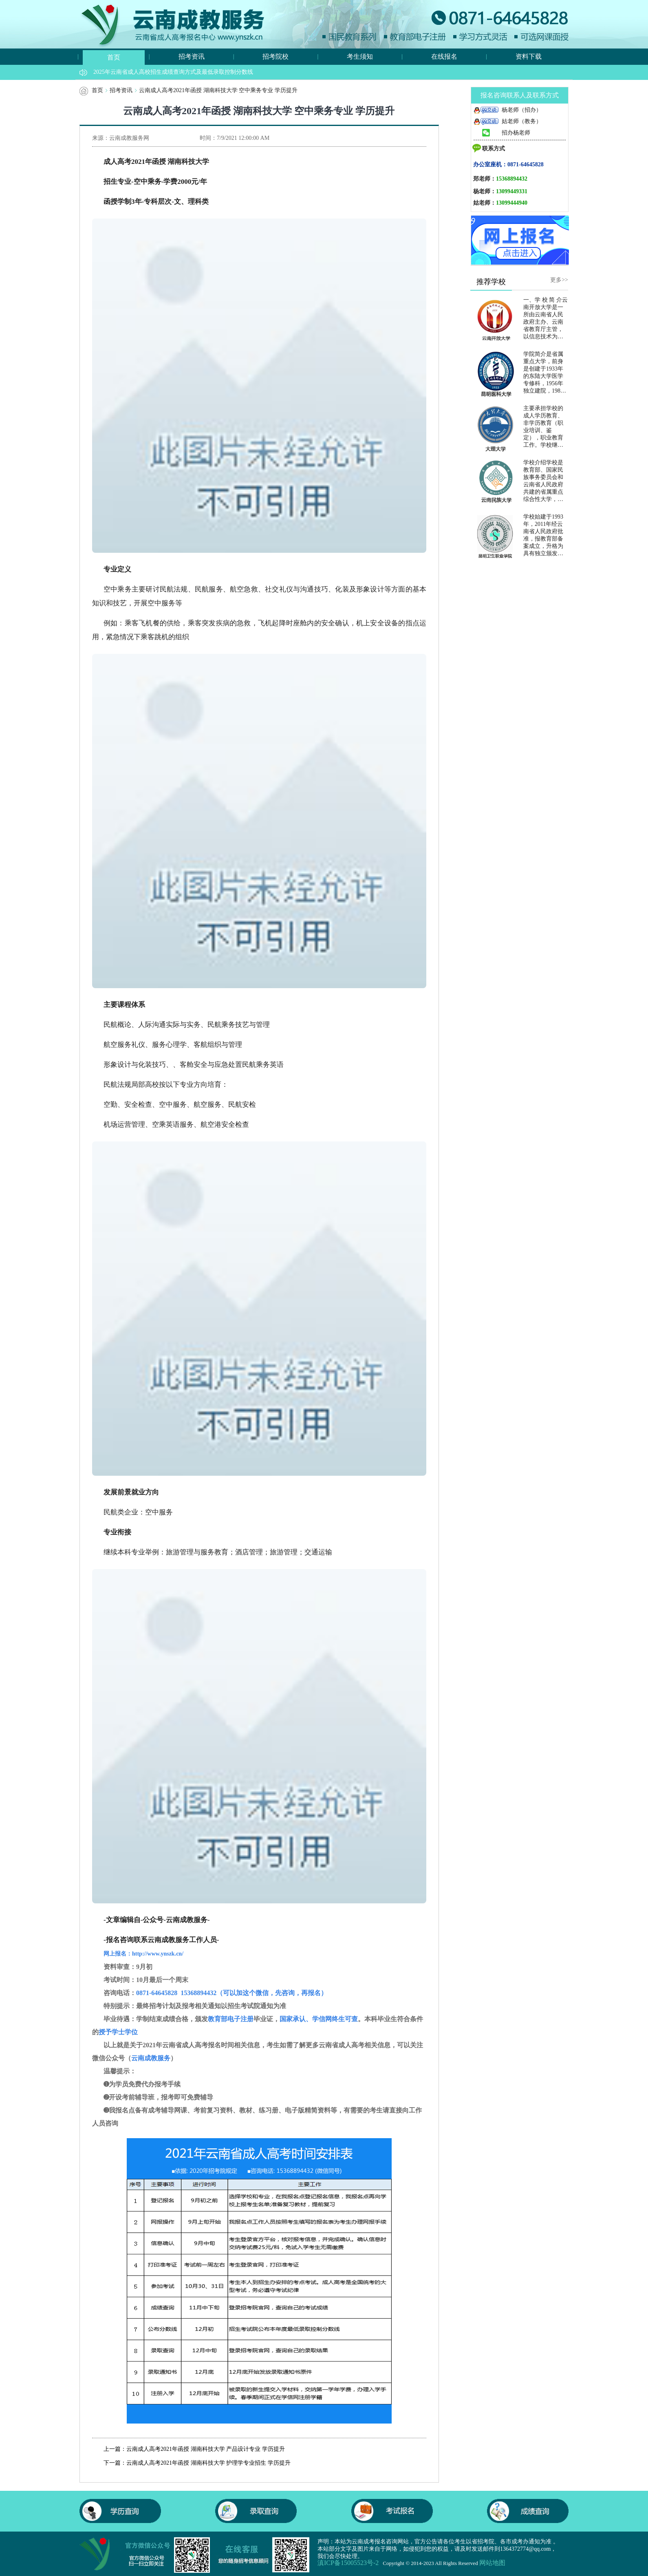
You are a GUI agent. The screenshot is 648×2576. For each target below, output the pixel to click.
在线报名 (444, 56)
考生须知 (360, 56)
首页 (113, 57)
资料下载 (529, 56)
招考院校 (275, 56)
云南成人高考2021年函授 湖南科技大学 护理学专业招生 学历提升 (208, 2463)
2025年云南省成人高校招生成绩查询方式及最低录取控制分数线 (173, 72)
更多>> (559, 280)
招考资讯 (192, 56)
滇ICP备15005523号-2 (348, 2563)
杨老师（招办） (507, 110)
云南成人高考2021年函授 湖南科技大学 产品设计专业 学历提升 (205, 2449)
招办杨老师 (501, 133)
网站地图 (492, 2563)
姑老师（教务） (507, 121)
